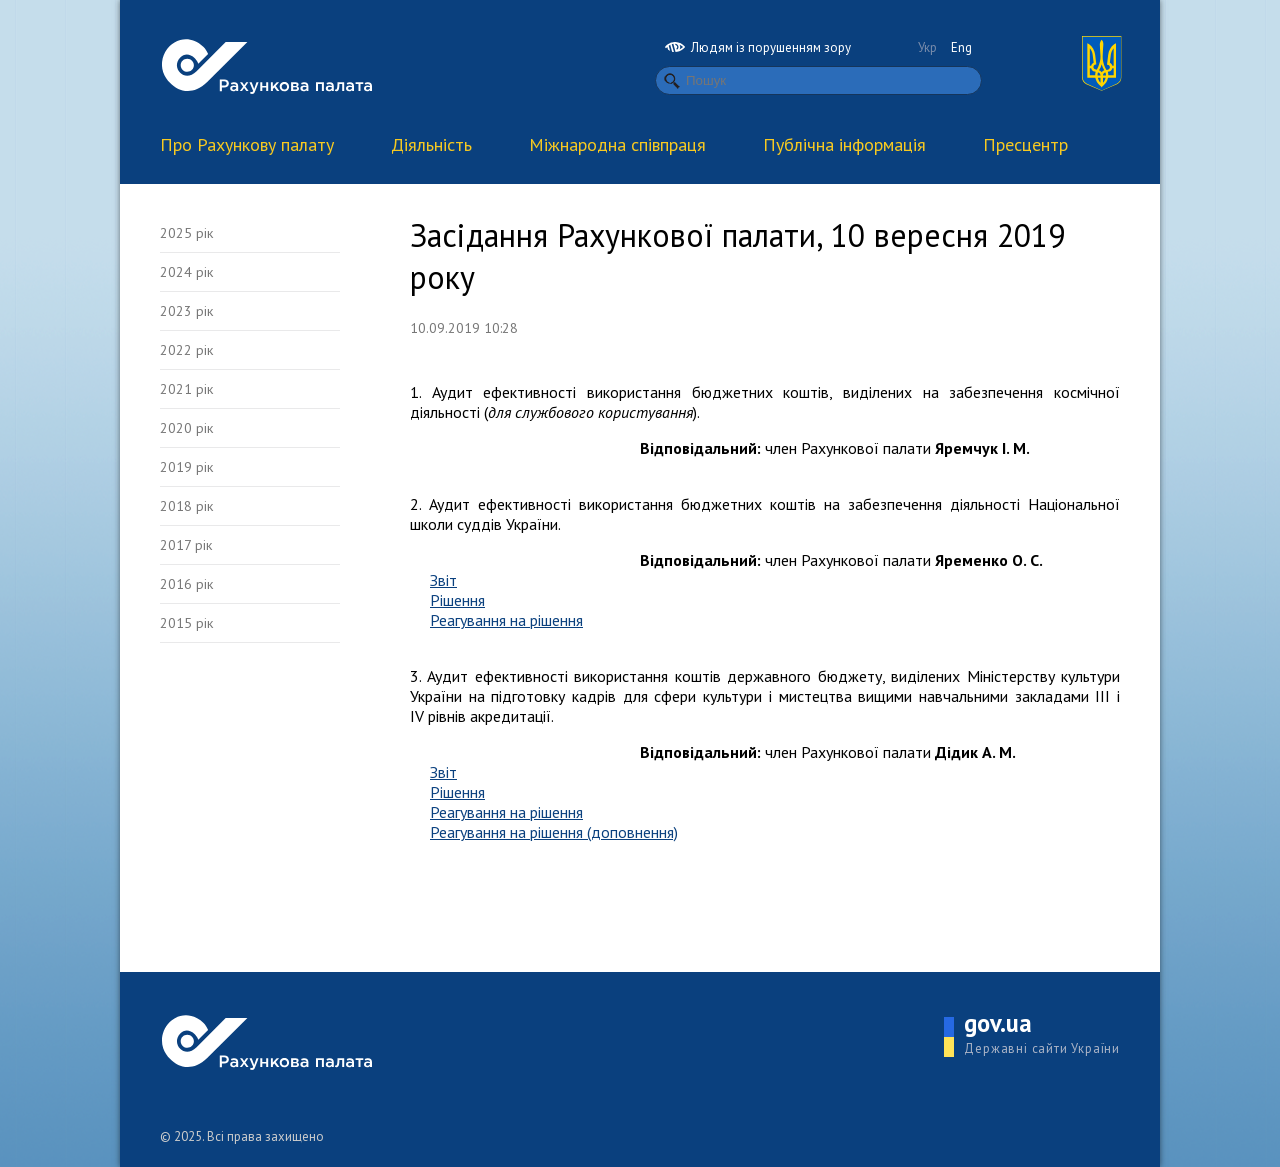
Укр (927, 47)
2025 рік (186, 233)
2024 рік (186, 272)
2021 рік (186, 389)
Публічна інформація (844, 144)
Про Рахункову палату (247, 144)
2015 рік (186, 623)
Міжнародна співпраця (617, 144)
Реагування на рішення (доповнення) (554, 832)
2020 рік (186, 428)
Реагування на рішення (506, 620)
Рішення (457, 600)
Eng (961, 47)
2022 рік (186, 350)
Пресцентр (1025, 144)
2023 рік (186, 311)
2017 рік (186, 545)
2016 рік (186, 584)
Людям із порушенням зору (758, 47)
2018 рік (186, 506)
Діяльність (431, 144)
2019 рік (186, 467)
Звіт (443, 580)
